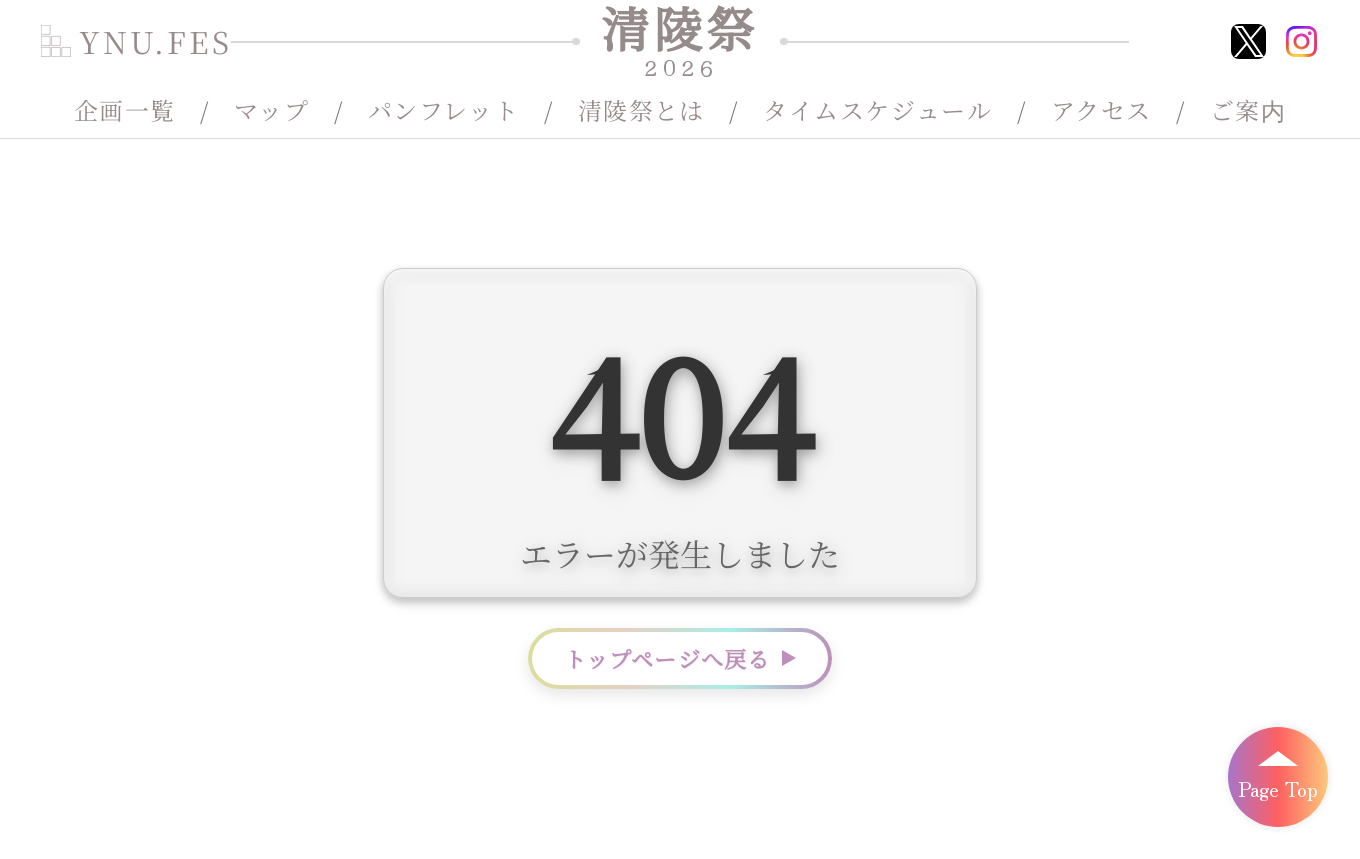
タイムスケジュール (877, 110)
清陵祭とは (641, 110)
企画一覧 (125, 110)
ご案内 (1248, 110)
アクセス (1101, 110)
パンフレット (444, 110)
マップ (271, 110)
